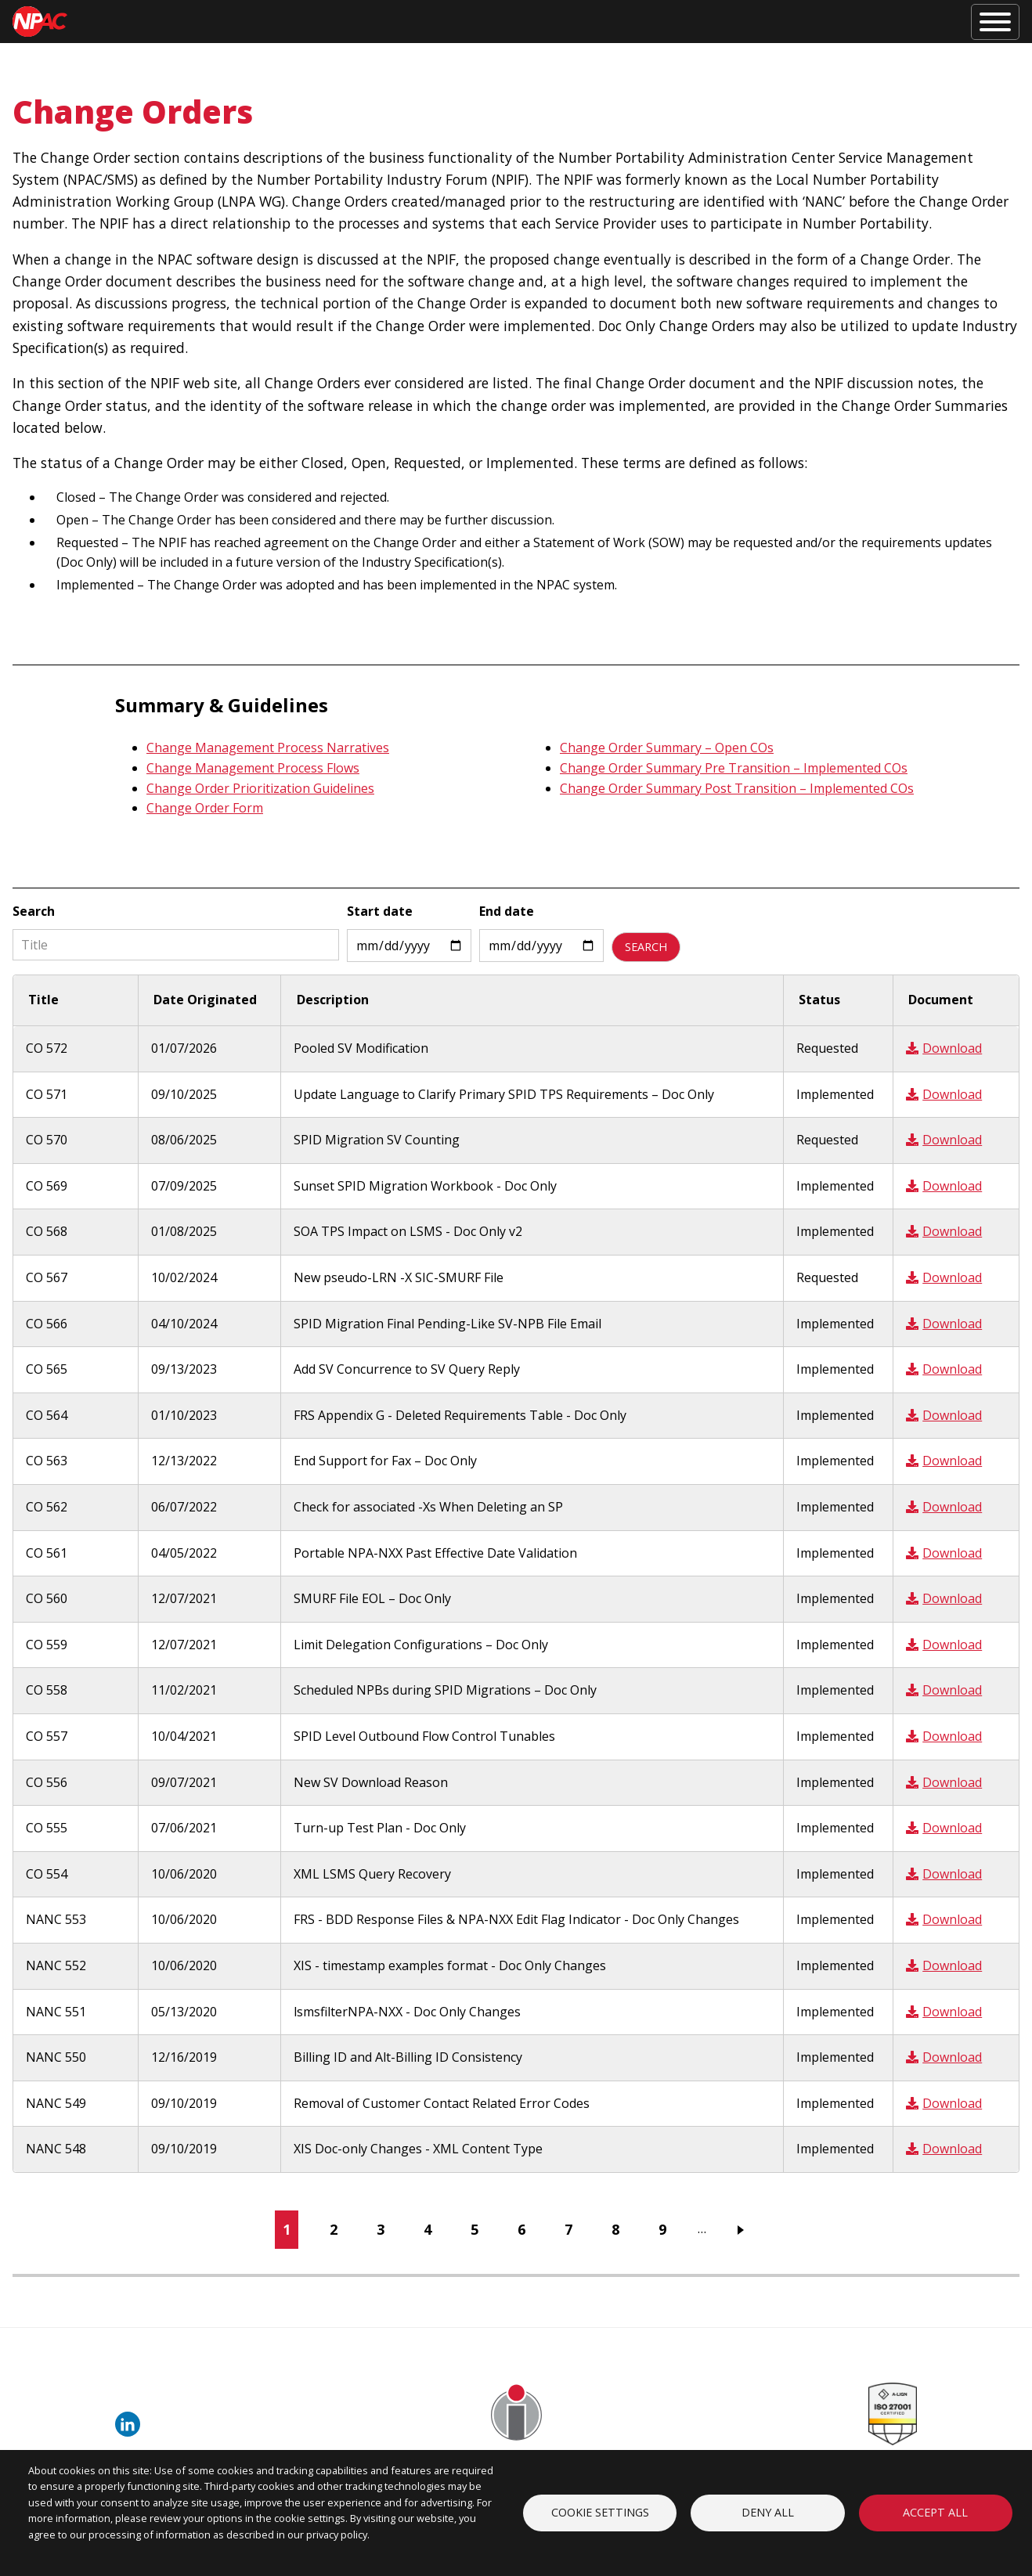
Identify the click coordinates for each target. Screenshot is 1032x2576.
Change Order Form (204, 807)
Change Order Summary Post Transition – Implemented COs (737, 788)
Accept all (935, 2512)
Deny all (768, 2512)
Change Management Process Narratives (267, 747)
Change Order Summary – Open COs (667, 747)
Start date (380, 911)
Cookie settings (600, 2512)
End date (506, 911)
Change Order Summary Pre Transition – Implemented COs (734, 767)
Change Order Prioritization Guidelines (260, 788)
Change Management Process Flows (252, 767)
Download (944, 1048)
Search (34, 911)
